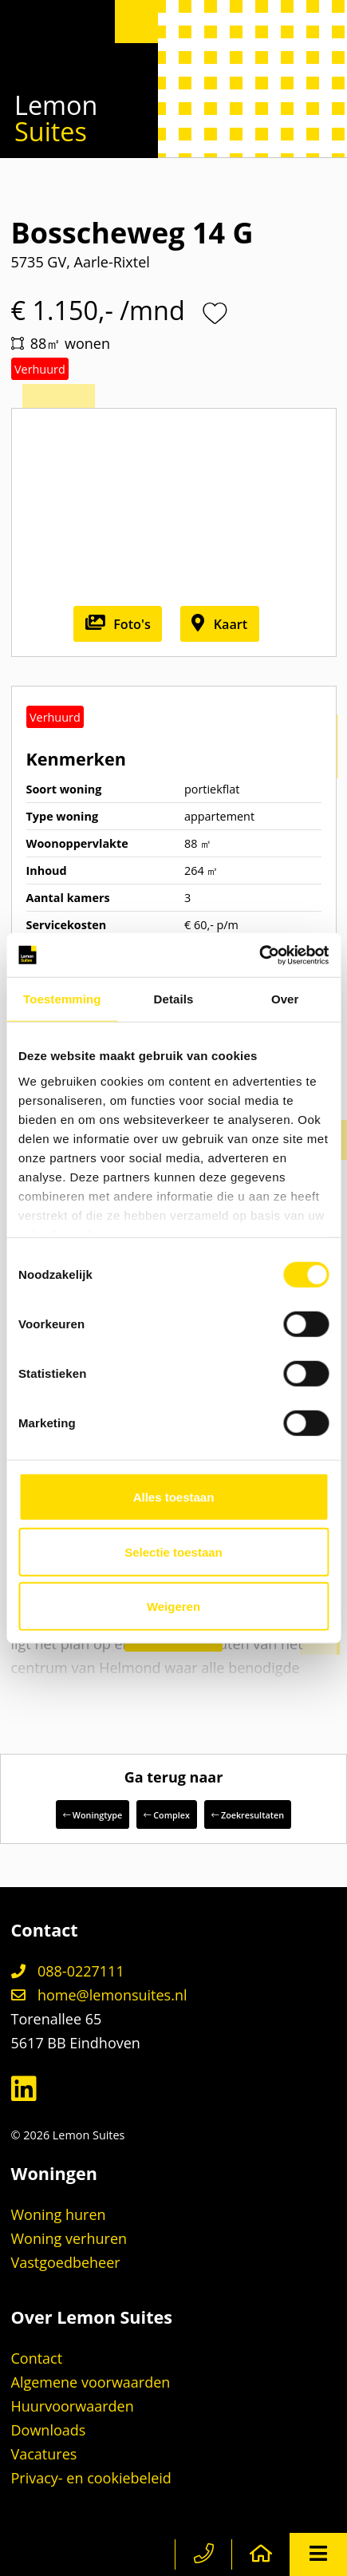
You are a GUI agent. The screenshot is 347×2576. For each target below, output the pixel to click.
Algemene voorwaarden (91, 2382)
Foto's (118, 624)
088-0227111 (67, 1970)
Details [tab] (174, 999)
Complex (166, 1815)
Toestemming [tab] (62, 999)
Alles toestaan (174, 1497)
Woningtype (92, 1815)
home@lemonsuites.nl (99, 1994)
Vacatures (44, 2453)
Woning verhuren (69, 2238)
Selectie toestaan (173, 1551)
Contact (37, 2358)
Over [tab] (285, 999)
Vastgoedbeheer (65, 2262)
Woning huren (58, 2214)
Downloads (48, 2429)
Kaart (219, 624)
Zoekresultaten (247, 1815)
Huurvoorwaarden (72, 2406)
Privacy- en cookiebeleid (91, 2477)
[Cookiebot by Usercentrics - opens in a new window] (259, 954)
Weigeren (173, 1606)
